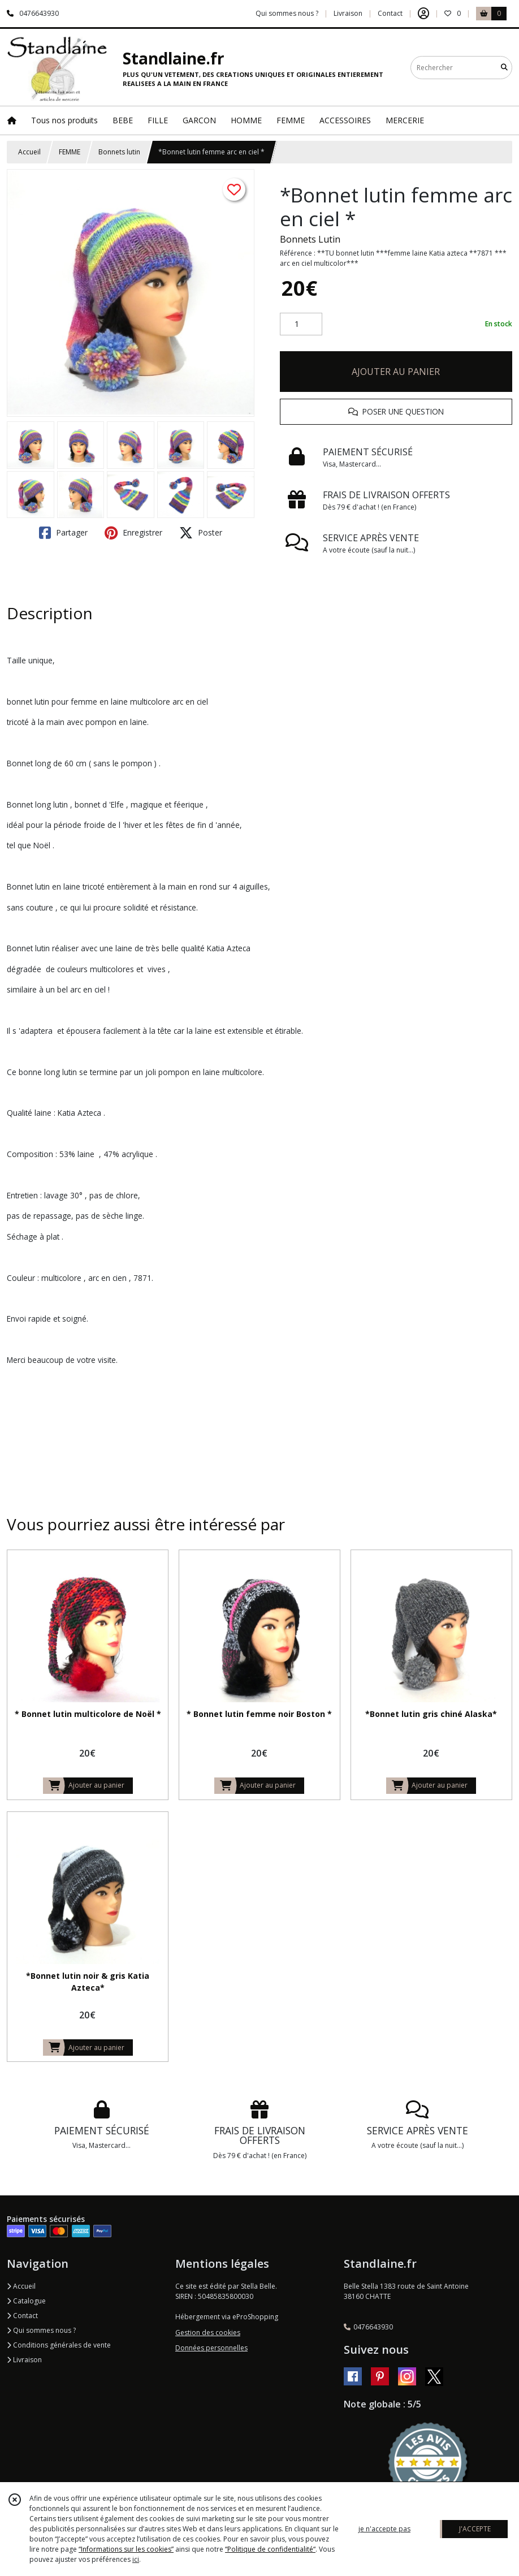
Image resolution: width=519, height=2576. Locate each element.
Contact (390, 13)
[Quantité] (301, 324)
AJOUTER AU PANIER (396, 371)
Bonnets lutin (119, 152)
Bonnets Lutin (310, 239)
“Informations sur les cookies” (126, 2549)
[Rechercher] (504, 68)
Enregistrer (133, 533)
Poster (200, 533)
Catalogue (26, 2301)
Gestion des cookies (207, 2332)
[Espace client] (423, 13)
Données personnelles (211, 2348)
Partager (63, 533)
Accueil (29, 152)
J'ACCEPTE (475, 2529)
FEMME (69, 152)
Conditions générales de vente (59, 2345)
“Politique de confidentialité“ (270, 2549)
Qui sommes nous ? (41, 2330)
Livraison (24, 2359)
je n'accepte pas (384, 2529)
